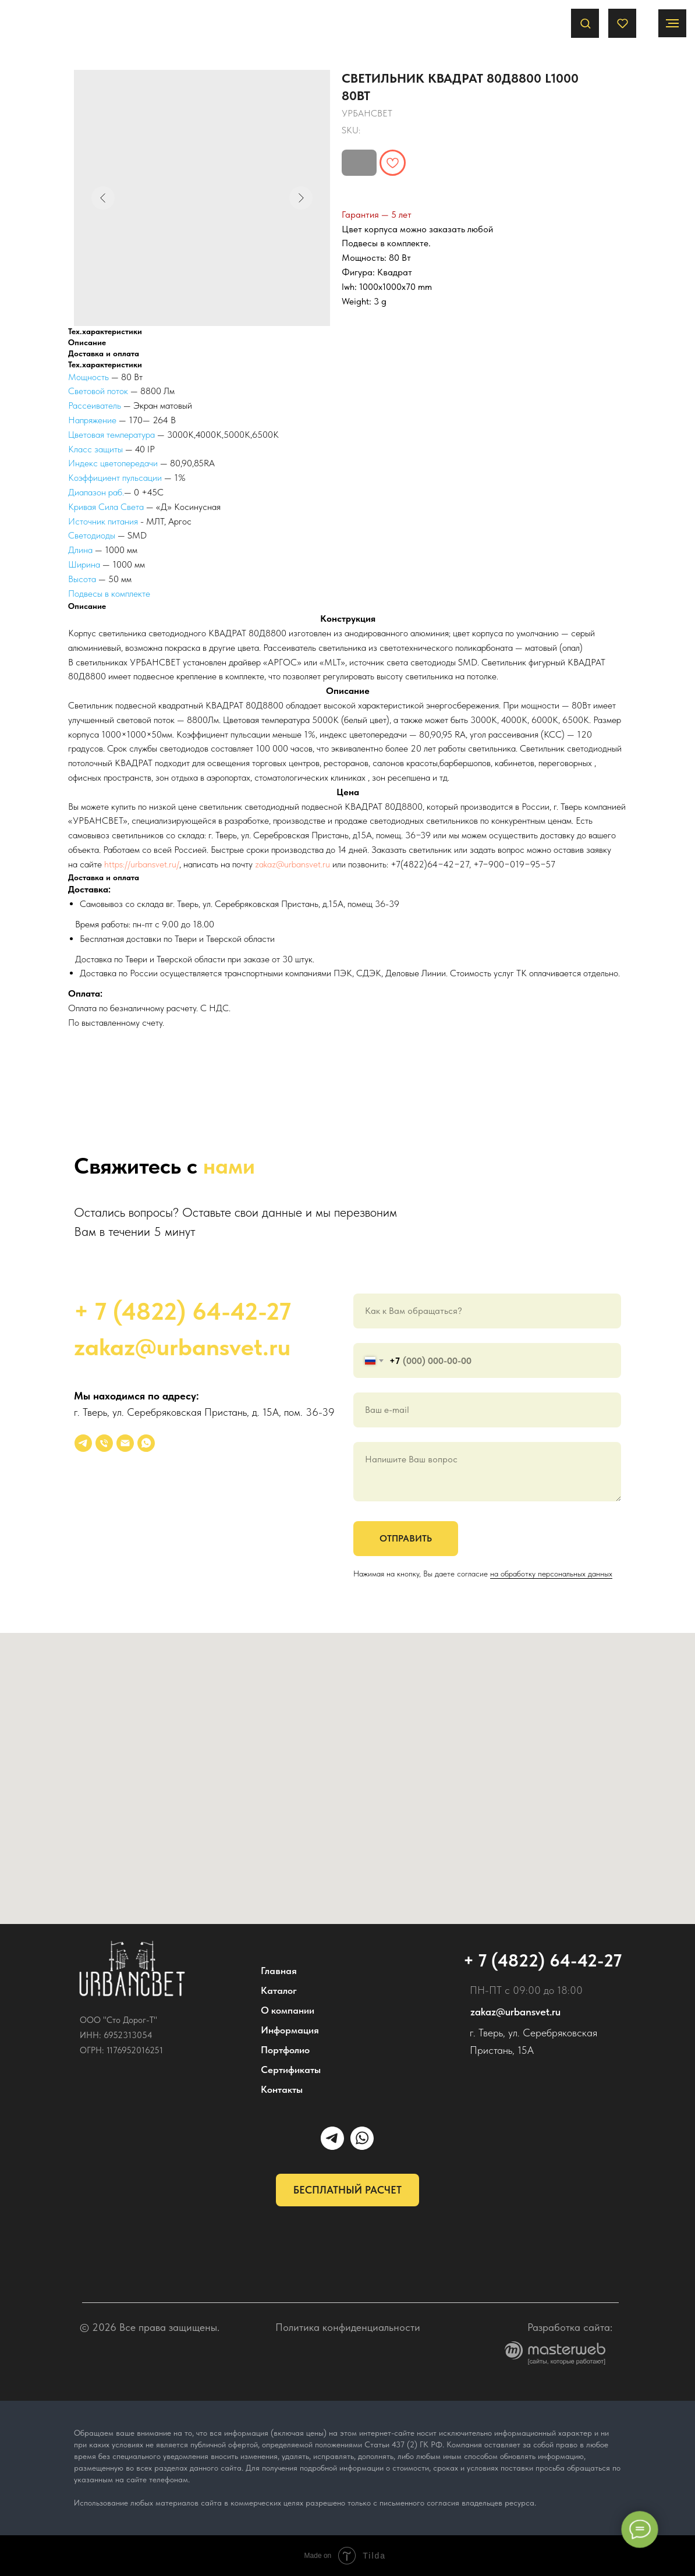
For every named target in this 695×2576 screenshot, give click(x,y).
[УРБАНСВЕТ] (83, 1443)
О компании (287, 2010)
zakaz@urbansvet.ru (292, 864)
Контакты (282, 2089)
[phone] (104, 1443)
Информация (290, 2030)
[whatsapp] (146, 1443)
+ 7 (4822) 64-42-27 (182, 1311)
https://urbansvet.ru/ (141, 864)
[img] (132, 1968)
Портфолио (285, 2050)
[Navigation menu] (672, 23)
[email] (125, 1443)
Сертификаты (291, 2069)
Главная (279, 1970)
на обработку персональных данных (551, 1573)
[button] (585, 23)
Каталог (279, 1990)
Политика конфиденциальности (347, 2327)
